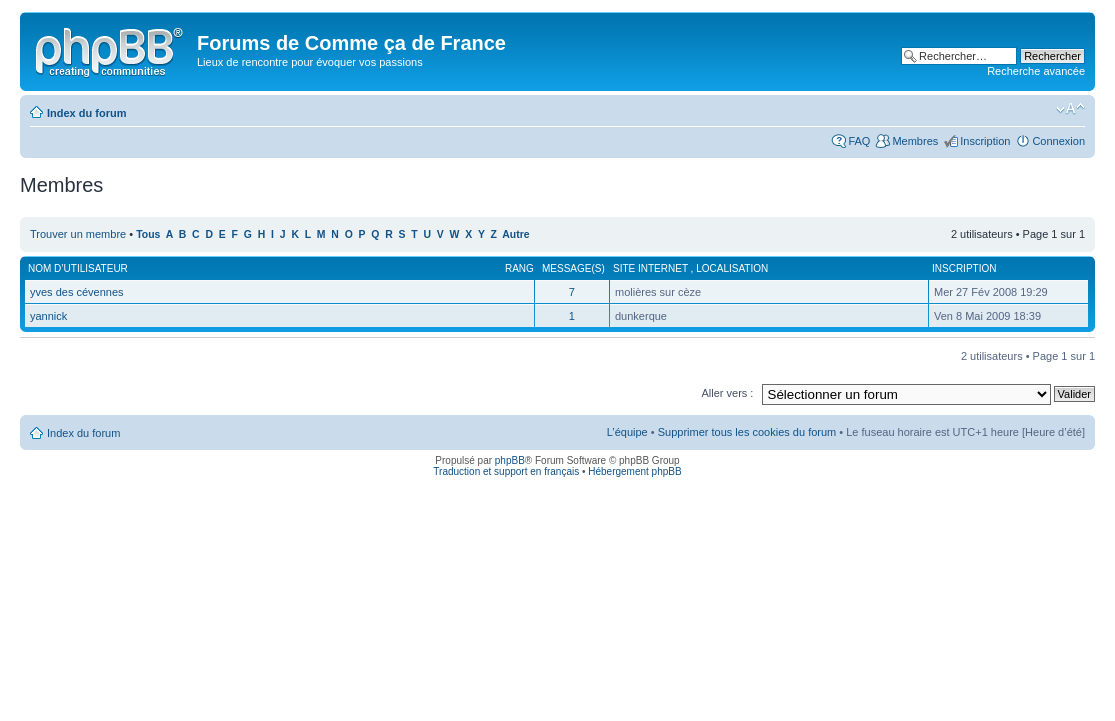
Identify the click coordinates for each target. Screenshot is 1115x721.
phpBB (510, 460)
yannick (48, 316)
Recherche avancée (1036, 71)
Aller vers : (727, 393)
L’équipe (627, 432)
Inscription (985, 141)
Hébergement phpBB (634, 471)
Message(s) (573, 268)
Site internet (652, 268)
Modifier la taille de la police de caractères (1070, 109)
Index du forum (86, 113)
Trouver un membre (79, 234)
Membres (915, 141)
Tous (148, 234)
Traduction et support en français (506, 471)
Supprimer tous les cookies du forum (747, 432)
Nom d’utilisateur (78, 268)
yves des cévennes (77, 292)
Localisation (732, 268)
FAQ (859, 141)
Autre (515, 234)
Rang (519, 268)
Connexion (1058, 141)
